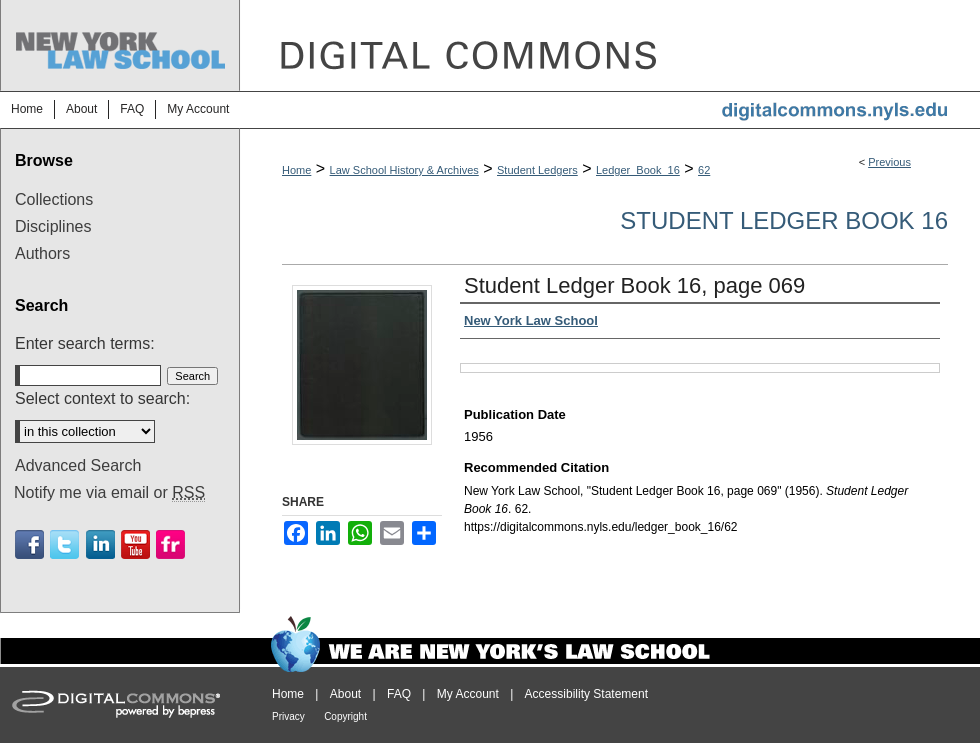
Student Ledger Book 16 (784, 220)
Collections (54, 199)
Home (296, 170)
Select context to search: (102, 398)
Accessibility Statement (586, 694)
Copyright (345, 716)
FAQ (399, 694)
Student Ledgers (537, 170)
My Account (468, 694)
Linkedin (100, 544)
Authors (42, 253)
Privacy (288, 716)
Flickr (170, 544)
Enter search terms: (85, 343)
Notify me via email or (109, 493)
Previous (889, 162)
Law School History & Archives (404, 170)
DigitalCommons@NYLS (610, 45)
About (345, 694)
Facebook (29, 544)
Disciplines (53, 226)
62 (704, 170)
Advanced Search (78, 465)
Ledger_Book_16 (638, 170)
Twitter (64, 544)
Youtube (135, 544)
